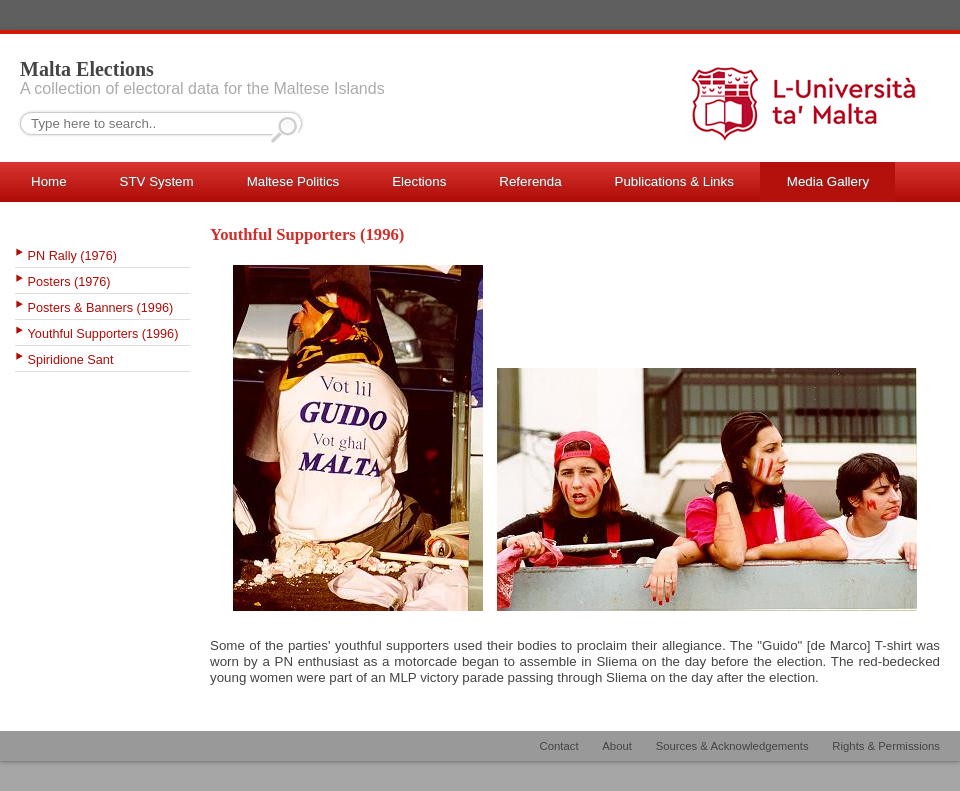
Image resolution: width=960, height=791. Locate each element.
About (617, 746)
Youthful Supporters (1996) (103, 334)
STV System (157, 181)
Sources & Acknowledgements (732, 746)
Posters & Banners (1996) (101, 308)
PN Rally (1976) (72, 256)
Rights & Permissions (886, 746)
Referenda (530, 181)
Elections (419, 181)
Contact (559, 746)
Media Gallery (828, 181)
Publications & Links (674, 181)
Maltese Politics (293, 181)
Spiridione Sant (71, 360)
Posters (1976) (69, 282)
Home (49, 181)
